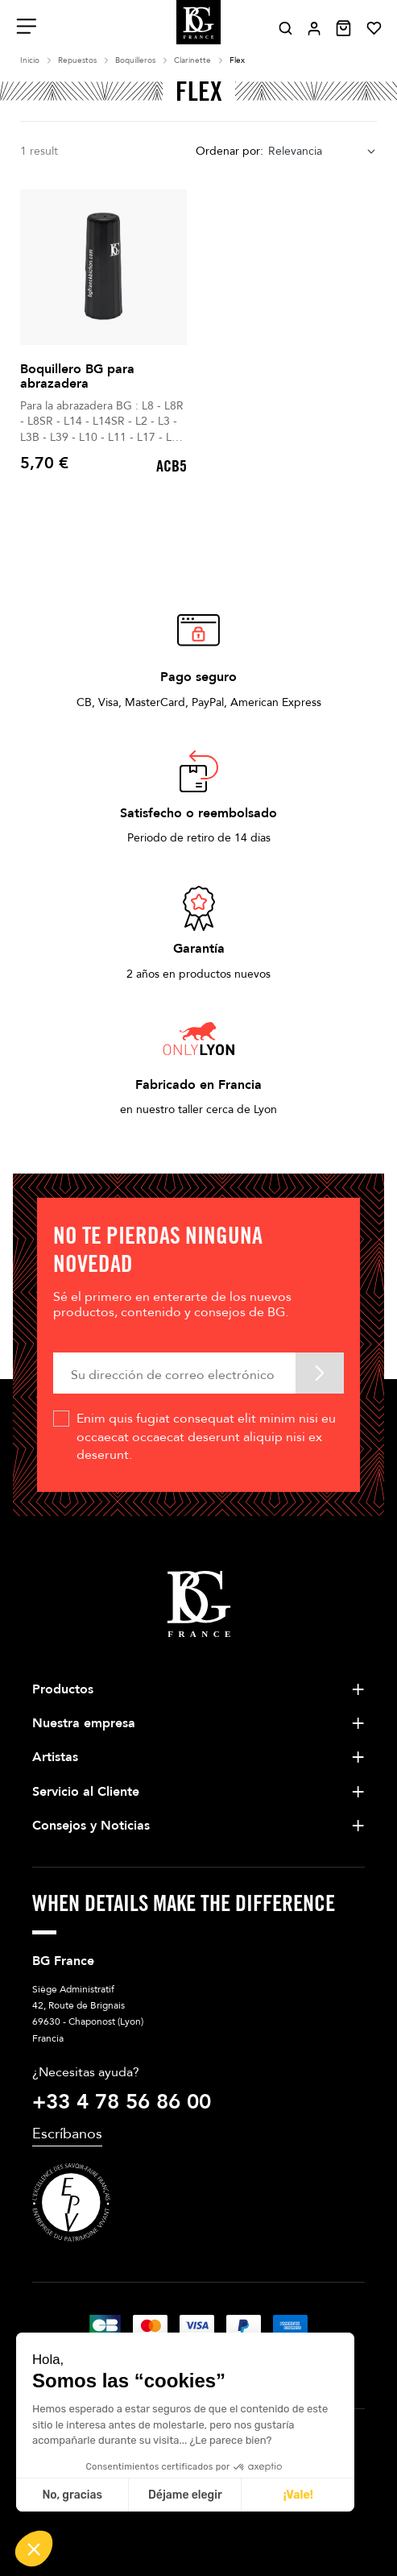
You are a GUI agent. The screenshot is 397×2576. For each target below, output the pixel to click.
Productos (62, 1689)
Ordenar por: (229, 151)
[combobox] (322, 152)
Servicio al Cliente (85, 1792)
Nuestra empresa (83, 1723)
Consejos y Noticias (91, 1825)
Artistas (55, 1757)
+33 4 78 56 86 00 (121, 2102)
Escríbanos (67, 2134)
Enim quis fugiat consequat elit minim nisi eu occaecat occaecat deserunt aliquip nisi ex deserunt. (206, 1437)
